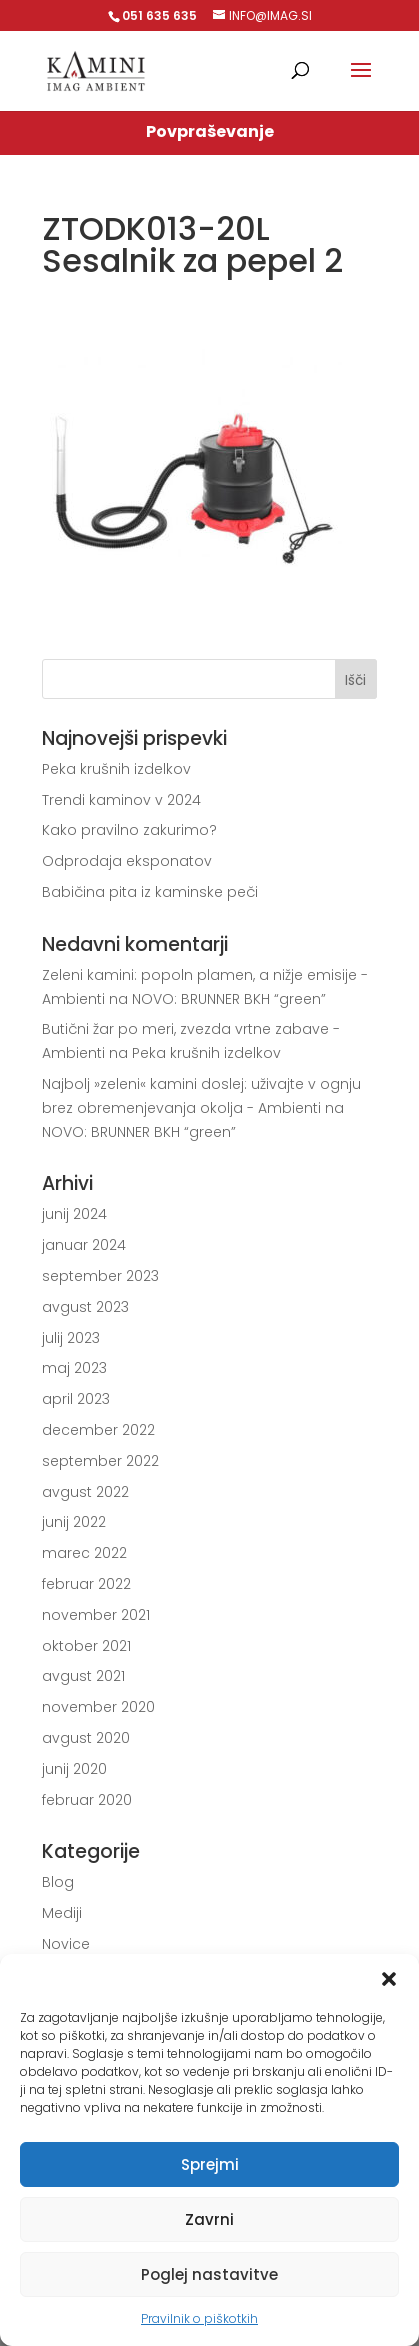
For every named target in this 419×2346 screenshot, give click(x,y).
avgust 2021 (83, 1676)
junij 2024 (74, 1214)
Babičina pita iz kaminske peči (150, 892)
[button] (389, 1979)
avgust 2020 (86, 1738)
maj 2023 (74, 1368)
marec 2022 (84, 1553)
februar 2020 (87, 1800)
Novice (66, 1944)
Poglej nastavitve (209, 2274)
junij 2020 (74, 1769)
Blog (58, 1882)
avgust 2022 (85, 1492)
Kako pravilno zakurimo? (129, 830)
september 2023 (100, 1276)
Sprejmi (210, 2164)
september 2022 (100, 1461)
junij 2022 (74, 1522)
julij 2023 (71, 1338)
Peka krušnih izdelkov (116, 769)
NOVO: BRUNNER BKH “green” (229, 999)
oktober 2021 (86, 1646)
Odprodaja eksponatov (127, 861)
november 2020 (98, 1707)
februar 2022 (86, 1584)
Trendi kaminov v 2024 (121, 800)
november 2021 (96, 1615)
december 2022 (98, 1430)
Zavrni (209, 2219)
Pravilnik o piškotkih (199, 2318)
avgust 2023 (85, 1307)
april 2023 (76, 1399)
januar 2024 (84, 1245)
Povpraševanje (210, 131)
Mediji (62, 1913)
